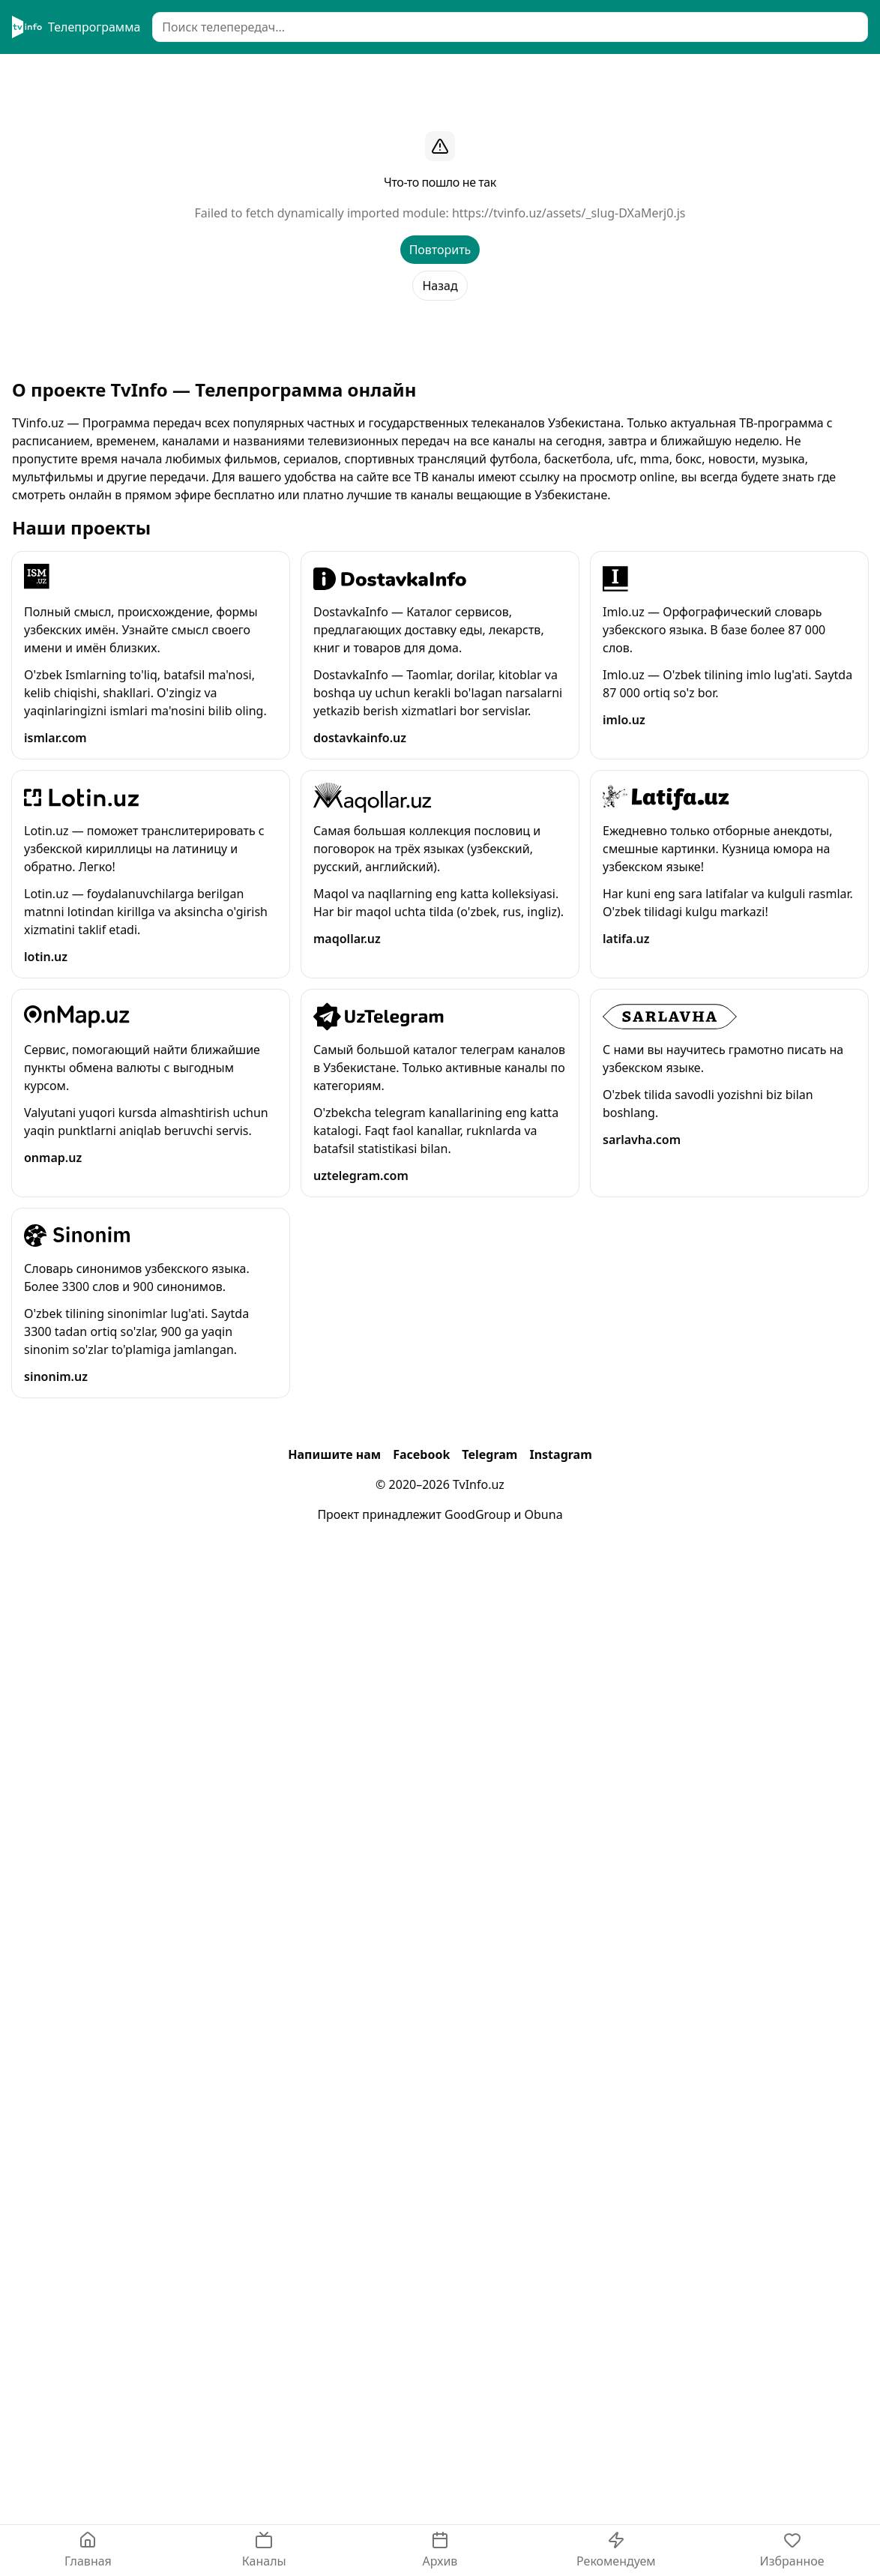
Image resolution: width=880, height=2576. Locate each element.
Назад (439, 285)
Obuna (544, 1514)
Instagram (560, 1454)
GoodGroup (477, 1514)
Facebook (421, 1454)
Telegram (489, 1454)
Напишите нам (334, 1454)
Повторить (440, 249)
